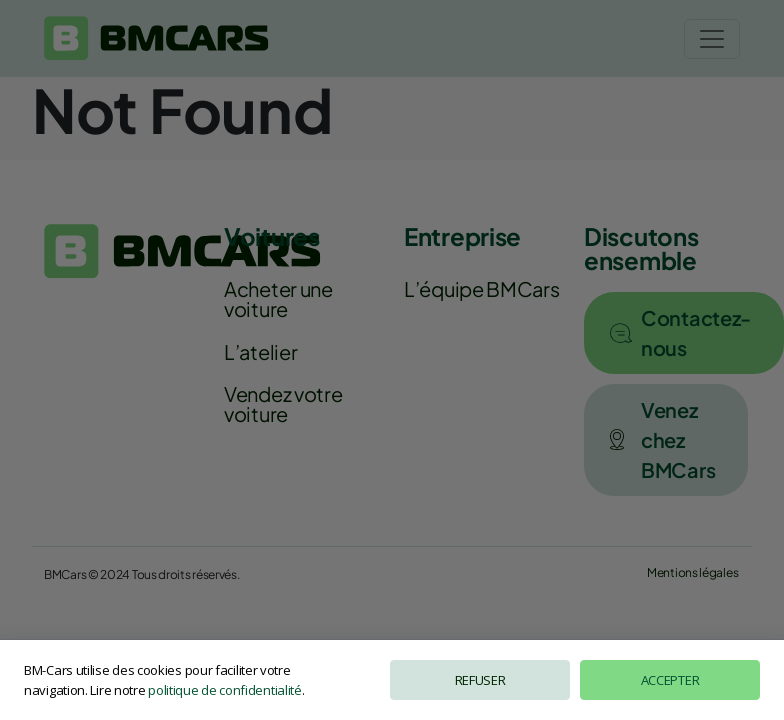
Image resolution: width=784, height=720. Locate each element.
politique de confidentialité (225, 690)
